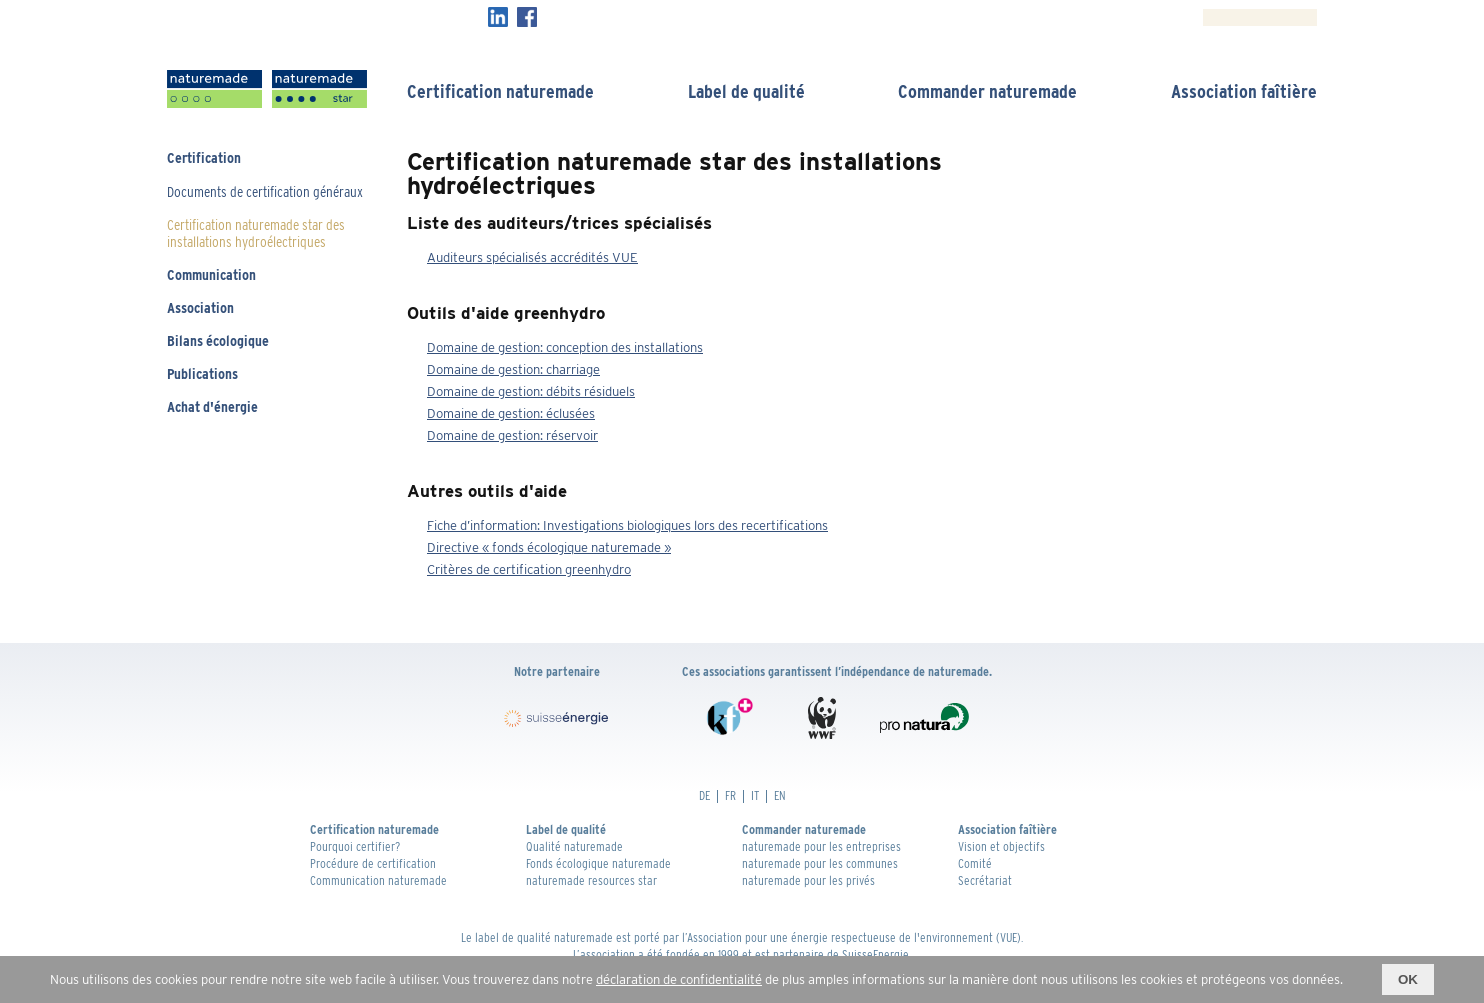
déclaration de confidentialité (679, 979)
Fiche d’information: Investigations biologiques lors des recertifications (627, 525)
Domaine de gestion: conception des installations (565, 347)
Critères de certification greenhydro (529, 569)
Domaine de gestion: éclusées (511, 413)
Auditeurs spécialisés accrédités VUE (532, 257)
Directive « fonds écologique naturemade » (549, 547)
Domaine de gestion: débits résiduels (531, 391)
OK (1408, 979)
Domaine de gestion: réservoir (512, 435)
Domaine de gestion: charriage (513, 369)
